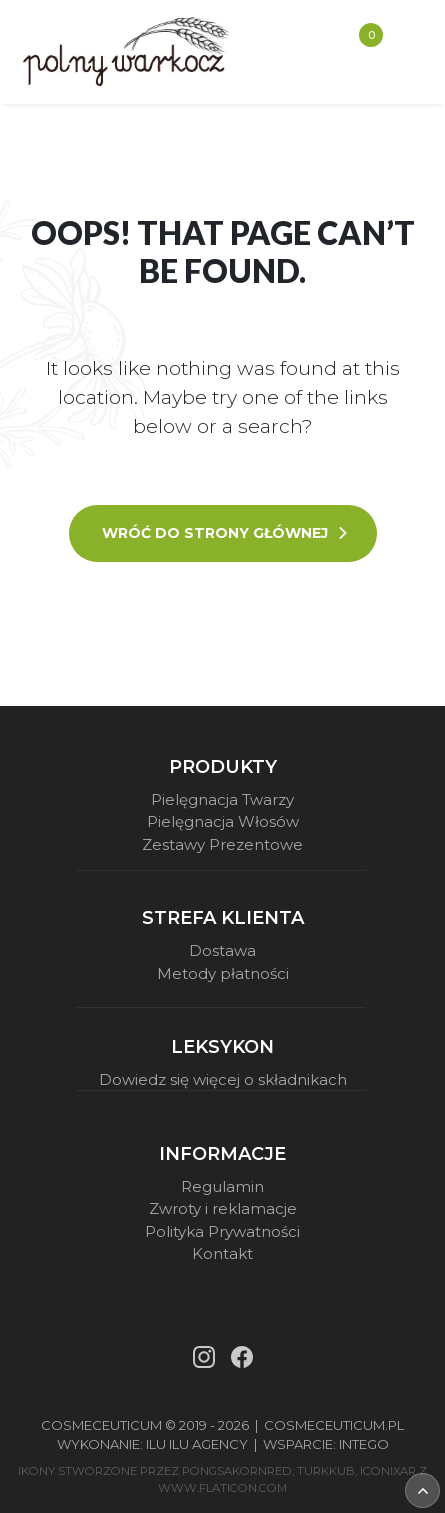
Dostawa (222, 950)
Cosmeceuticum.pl (334, 1425)
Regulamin (222, 1186)
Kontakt (222, 1253)
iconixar (388, 1471)
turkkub (326, 1471)
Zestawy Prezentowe (222, 844)
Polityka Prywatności (222, 1231)
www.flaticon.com (222, 1488)
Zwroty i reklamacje (223, 1208)
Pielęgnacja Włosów (223, 821)
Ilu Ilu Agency (197, 1444)
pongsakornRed (237, 1471)
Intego (364, 1444)
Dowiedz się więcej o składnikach (223, 1079)
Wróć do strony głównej (225, 533)
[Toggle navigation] (406, 52)
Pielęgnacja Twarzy (222, 799)
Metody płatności (223, 973)
